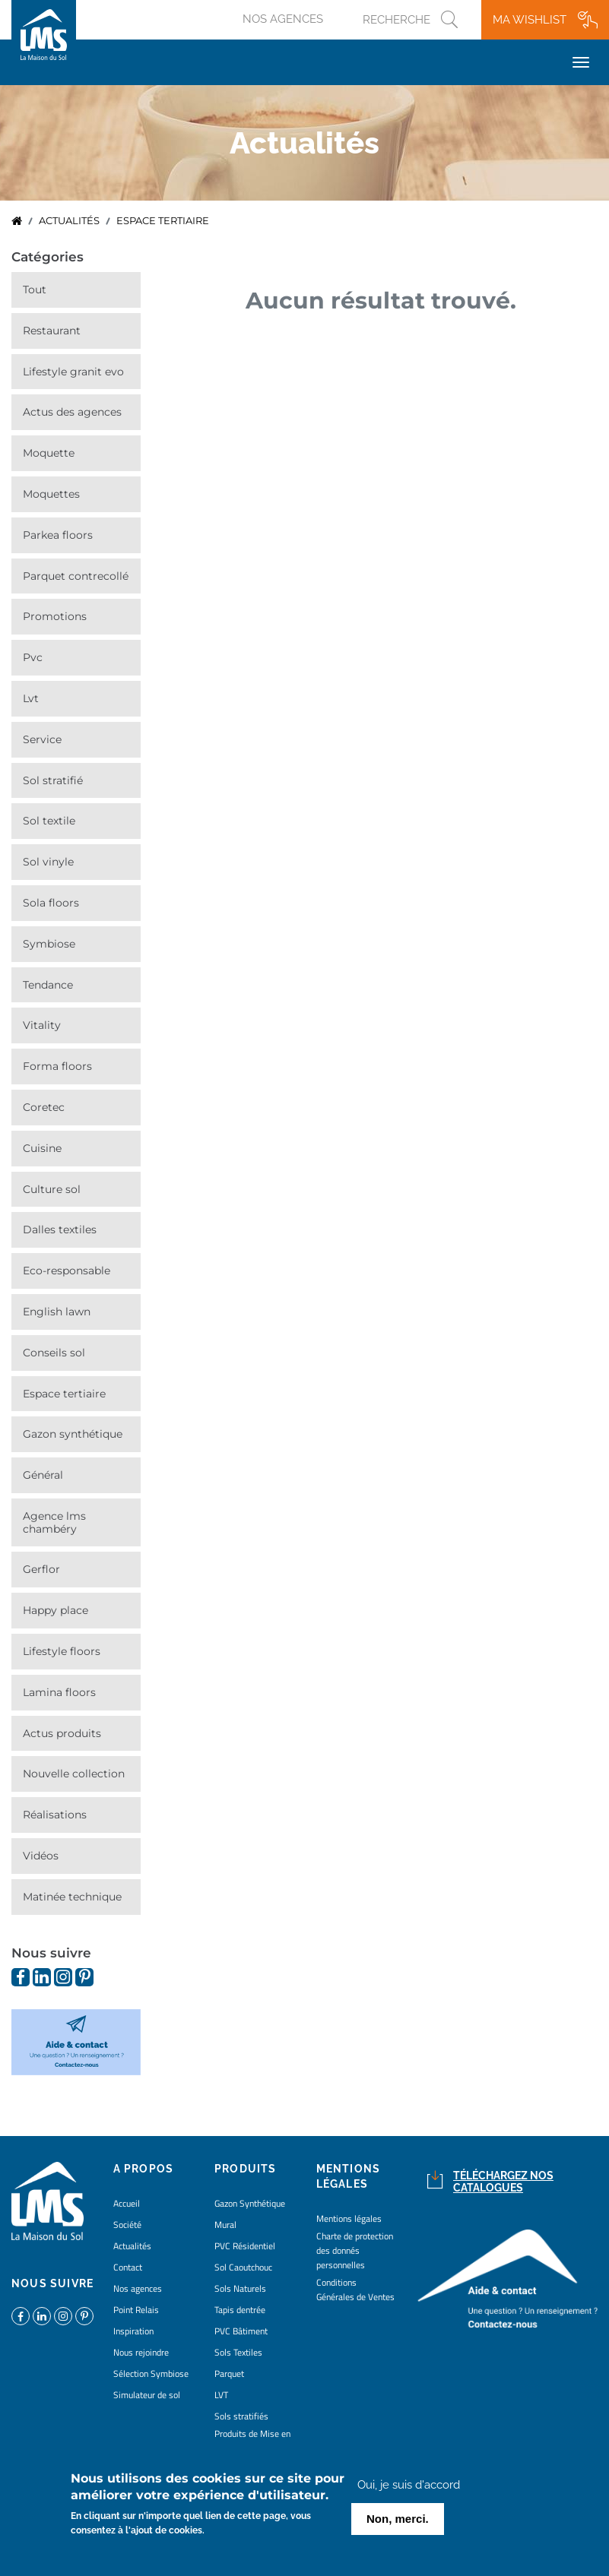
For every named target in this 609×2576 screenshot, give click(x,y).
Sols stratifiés (241, 2416)
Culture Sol (52, 1189)
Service (42, 739)
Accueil (16, 221)
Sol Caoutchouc (243, 2267)
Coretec (44, 1107)
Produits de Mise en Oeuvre (252, 2440)
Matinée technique (72, 1897)
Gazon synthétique (72, 1434)
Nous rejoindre (141, 2352)
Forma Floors (57, 1066)
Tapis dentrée (239, 2309)
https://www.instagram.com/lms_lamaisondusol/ (63, 1977)
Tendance (48, 985)
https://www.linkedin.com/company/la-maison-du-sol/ (42, 1977)
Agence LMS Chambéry (54, 1522)
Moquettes (51, 494)
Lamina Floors (59, 1692)
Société (127, 2224)
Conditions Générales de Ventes (355, 2289)
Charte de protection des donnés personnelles (354, 2250)
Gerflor (41, 1569)
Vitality (42, 1025)
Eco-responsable (66, 1270)
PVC (33, 657)
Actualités (69, 220)
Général (43, 1475)
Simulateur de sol (146, 2395)
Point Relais (136, 2309)
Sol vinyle (48, 862)
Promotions (55, 616)
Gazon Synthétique (249, 2203)
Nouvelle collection (74, 1773)
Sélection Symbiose (151, 2373)
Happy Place (55, 1610)
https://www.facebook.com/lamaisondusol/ (20, 1977)
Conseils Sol (54, 1352)
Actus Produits (62, 1733)
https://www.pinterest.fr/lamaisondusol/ (84, 1977)
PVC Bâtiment (241, 2331)
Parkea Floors (58, 535)
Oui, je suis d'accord (408, 2486)
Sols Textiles (238, 2352)
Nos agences (283, 19)
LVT (31, 698)
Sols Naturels (240, 2288)
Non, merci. (397, 2520)
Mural (225, 2224)
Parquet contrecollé (75, 576)
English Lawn (56, 1311)
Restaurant (52, 330)
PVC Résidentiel (244, 2246)
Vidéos (41, 1855)
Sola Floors (51, 903)
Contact (127, 2267)
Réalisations (55, 1814)
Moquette (49, 453)
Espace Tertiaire (64, 1393)
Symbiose (49, 944)
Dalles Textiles (60, 1229)
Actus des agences (72, 412)
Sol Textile (49, 821)
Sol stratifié (53, 780)
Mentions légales (349, 2218)
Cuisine (42, 1148)
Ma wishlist (529, 20)
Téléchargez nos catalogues (503, 2182)
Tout (34, 289)
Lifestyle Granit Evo (73, 371)
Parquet (229, 2373)
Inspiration (133, 2331)
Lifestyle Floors (61, 1651)
